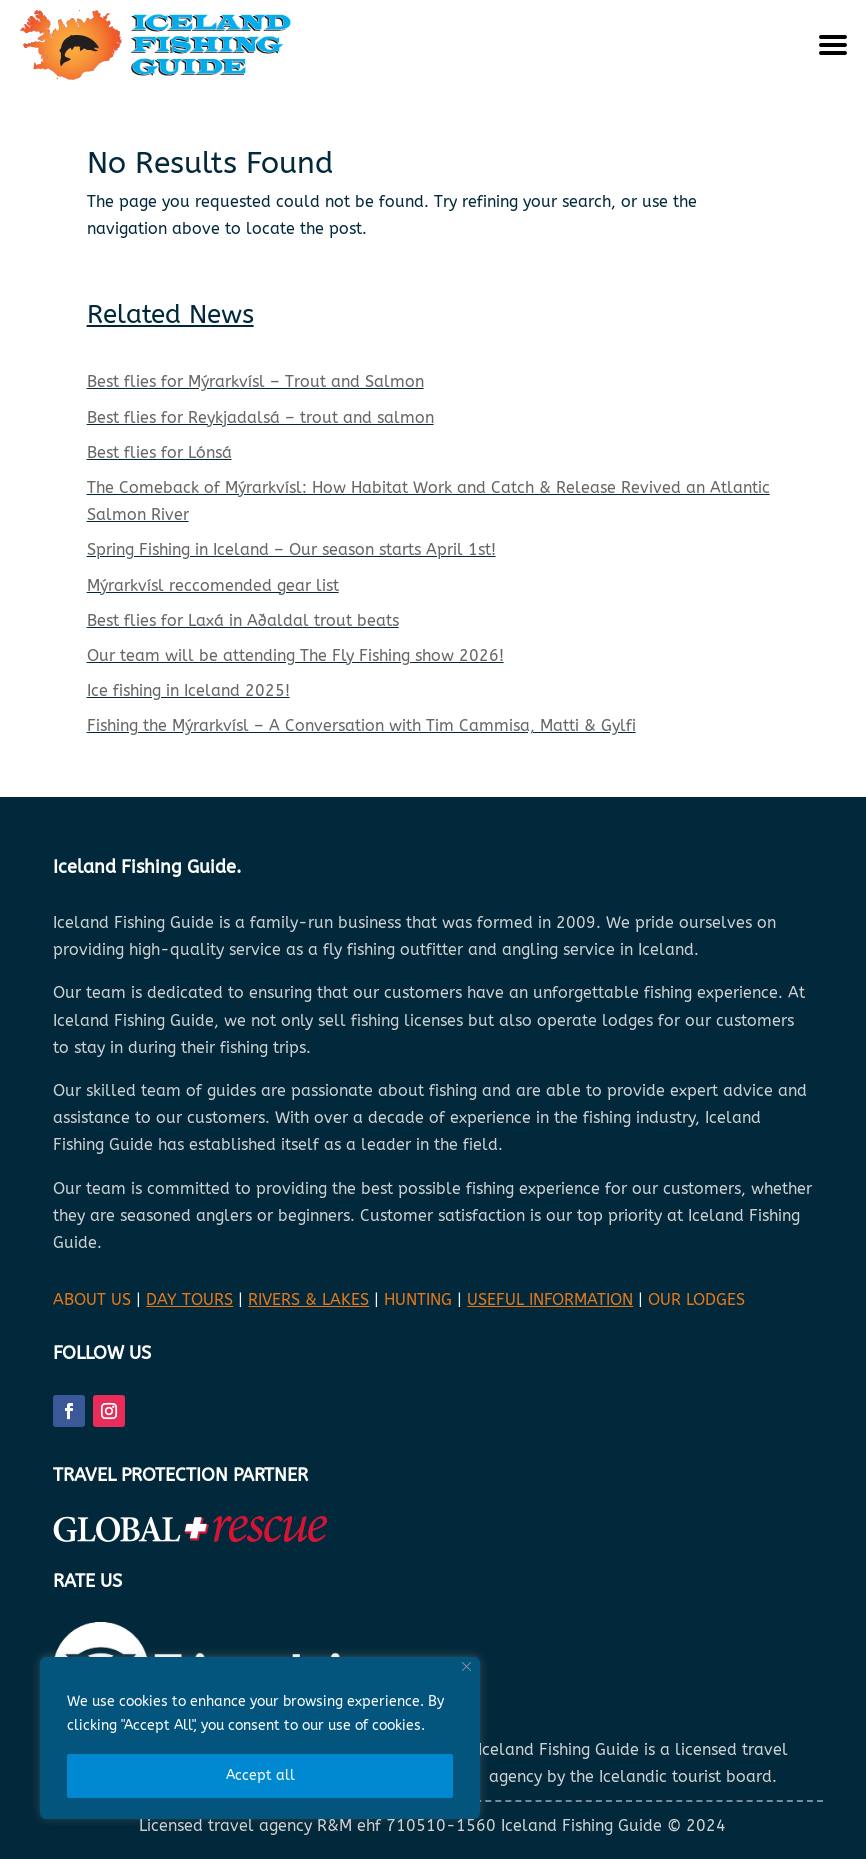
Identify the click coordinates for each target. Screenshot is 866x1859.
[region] (260, 1738)
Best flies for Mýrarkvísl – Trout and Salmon (255, 381)
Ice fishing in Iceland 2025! (188, 690)
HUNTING (418, 1299)
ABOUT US (92, 1299)
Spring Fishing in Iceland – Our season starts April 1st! (291, 549)
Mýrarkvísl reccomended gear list (213, 585)
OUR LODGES (696, 1299)
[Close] (466, 1666)
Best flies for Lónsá (159, 452)
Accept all (260, 1775)
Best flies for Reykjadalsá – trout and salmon (260, 417)
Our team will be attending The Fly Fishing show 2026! (295, 655)
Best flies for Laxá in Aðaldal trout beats (243, 620)
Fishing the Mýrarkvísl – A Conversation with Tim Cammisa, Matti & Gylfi (361, 725)
